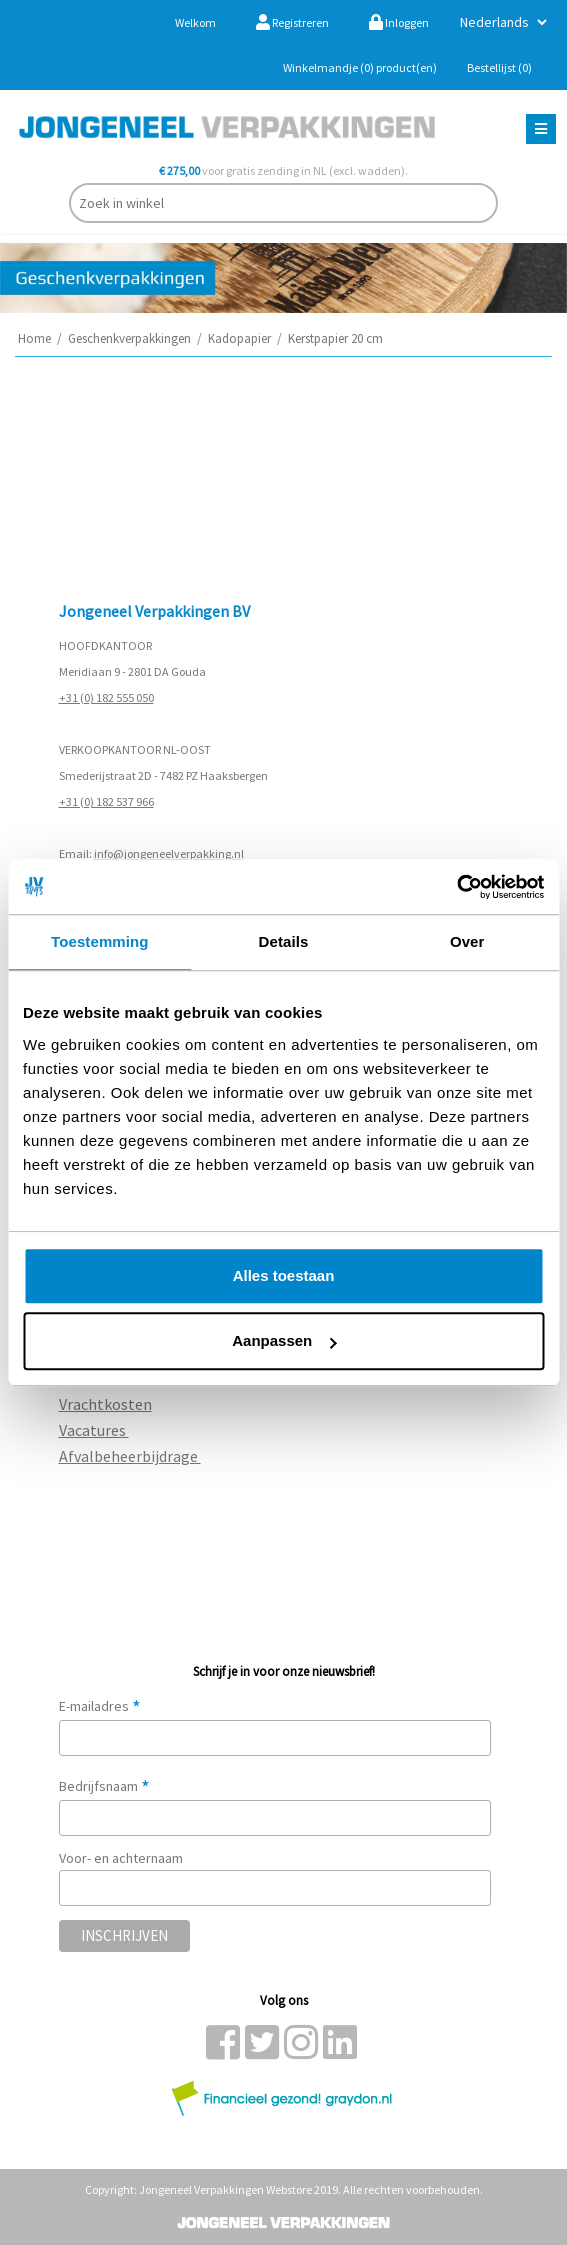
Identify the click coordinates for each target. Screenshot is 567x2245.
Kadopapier (239, 338)
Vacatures (94, 1430)
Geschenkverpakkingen (129, 338)
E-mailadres (100, 1706)
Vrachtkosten (105, 1404)
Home (34, 338)
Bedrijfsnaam (104, 1786)
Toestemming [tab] (100, 941)
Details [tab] (284, 941)
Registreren (292, 22)
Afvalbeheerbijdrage (130, 1456)
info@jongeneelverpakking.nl (169, 853)
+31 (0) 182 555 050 (106, 697)
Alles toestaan (284, 1275)
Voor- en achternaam (121, 1858)
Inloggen (399, 22)
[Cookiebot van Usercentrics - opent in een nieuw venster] (456, 887)
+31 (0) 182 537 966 (106, 801)
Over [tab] (467, 941)
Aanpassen (284, 1340)
